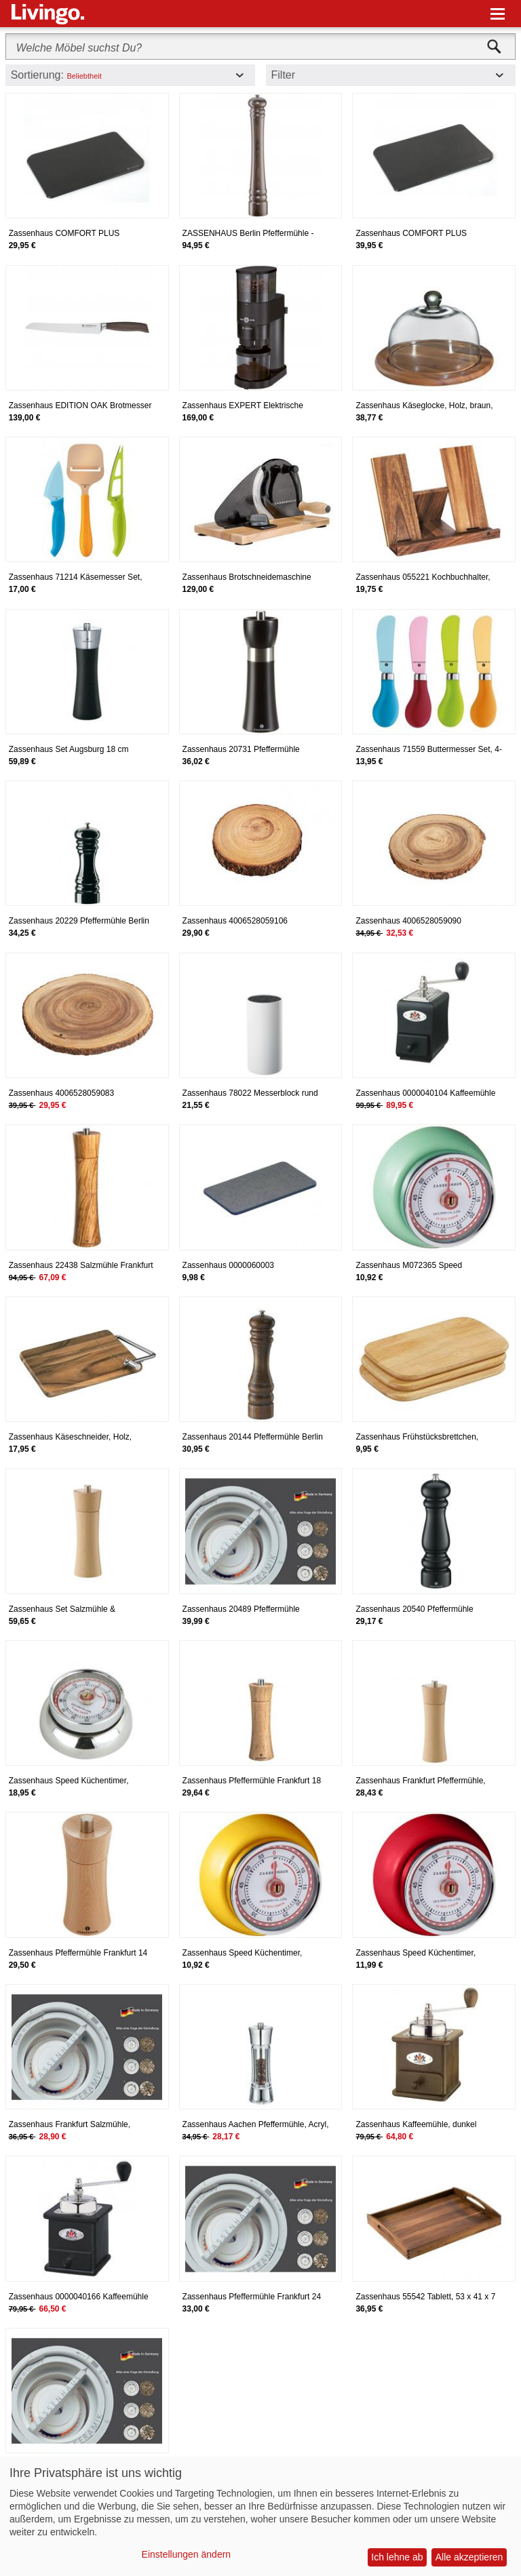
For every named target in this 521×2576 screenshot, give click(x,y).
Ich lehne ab (397, 2557)
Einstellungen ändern (186, 2554)
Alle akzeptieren (469, 2557)
